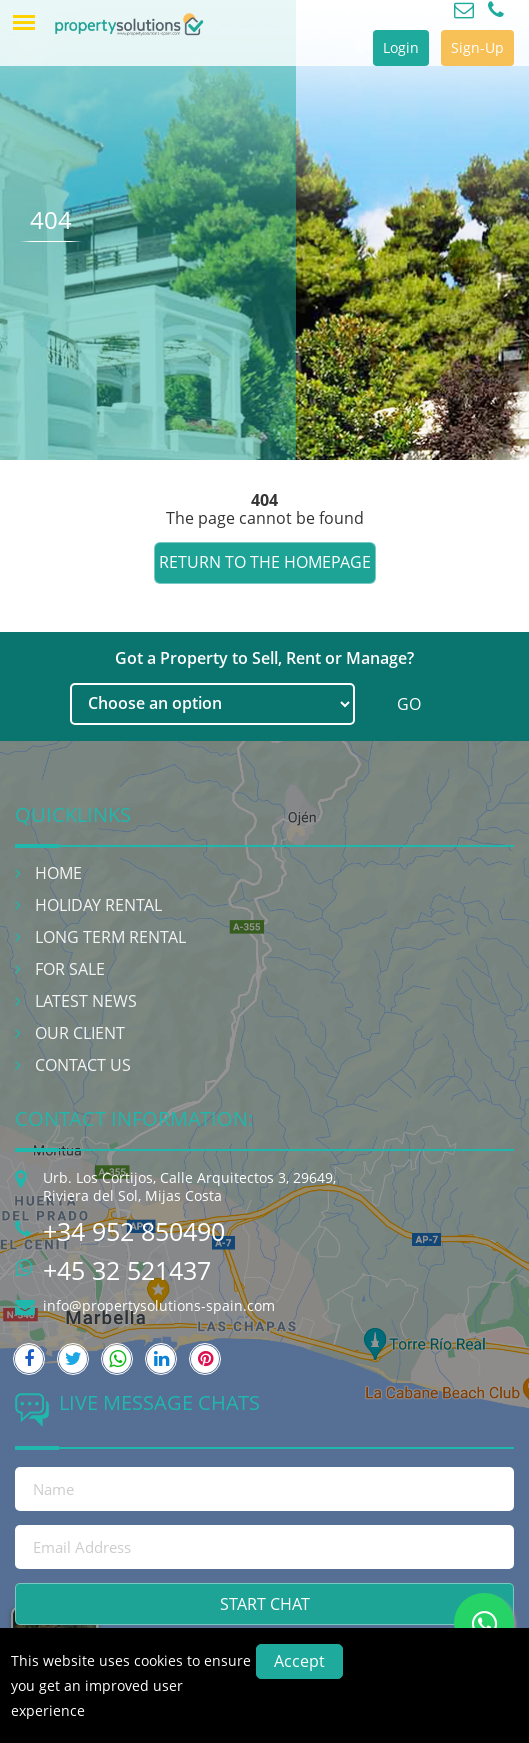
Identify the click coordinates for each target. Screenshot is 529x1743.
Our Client (80, 1033)
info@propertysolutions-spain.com (159, 1305)
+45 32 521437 (127, 1270)
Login (401, 47)
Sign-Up (477, 47)
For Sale (70, 969)
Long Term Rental (110, 937)
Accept (299, 1661)
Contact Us (83, 1065)
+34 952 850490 (134, 1231)
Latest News (86, 1001)
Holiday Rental (98, 905)
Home (58, 873)
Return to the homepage (265, 562)
